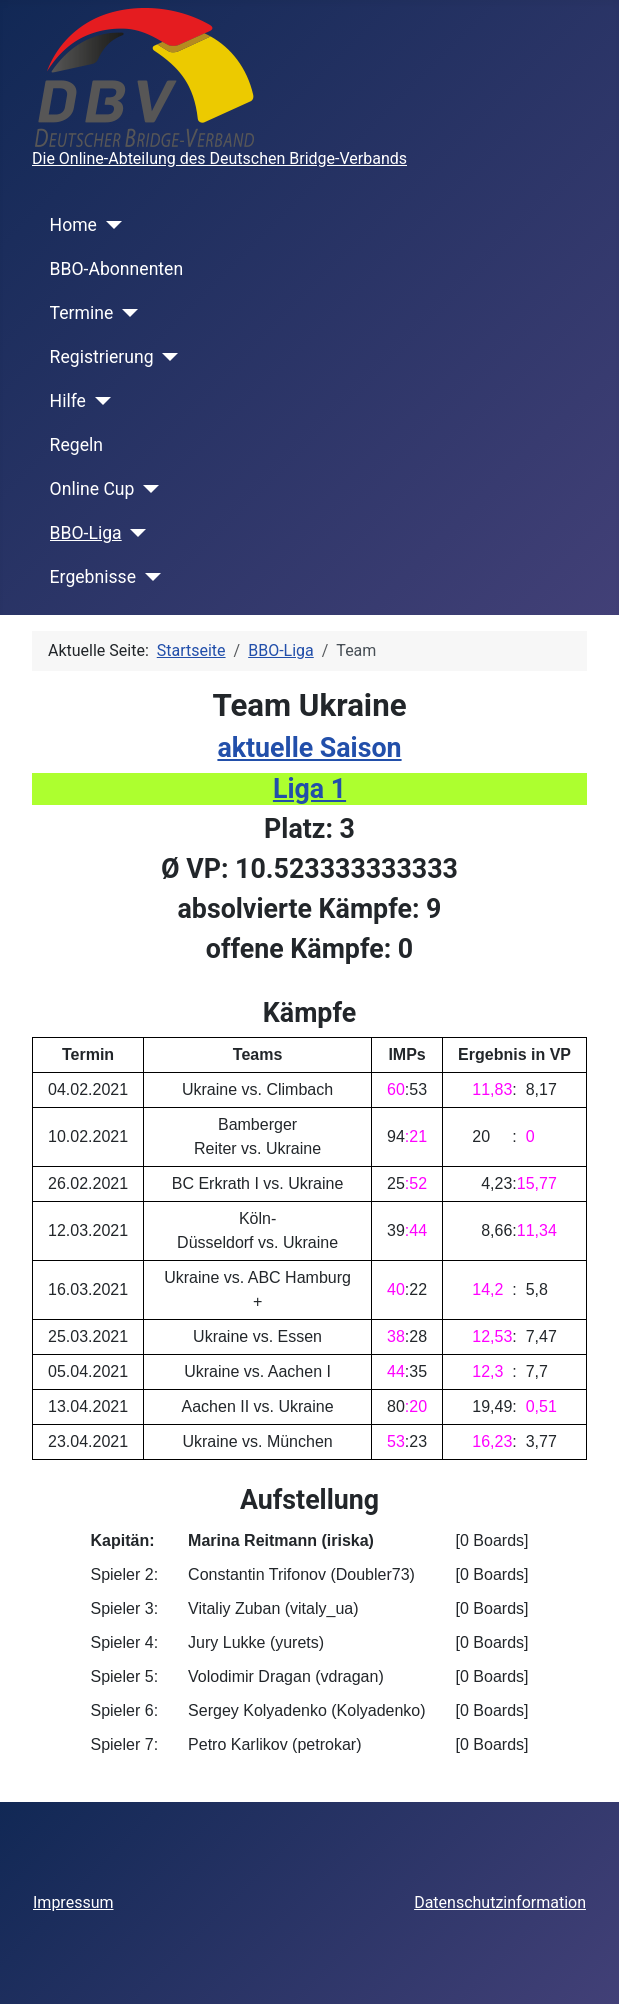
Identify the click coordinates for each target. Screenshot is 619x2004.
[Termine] (125, 313)
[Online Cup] (146, 489)
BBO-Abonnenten (117, 269)
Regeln (76, 445)
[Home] (109, 225)
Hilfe (68, 401)
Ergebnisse (93, 577)
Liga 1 (309, 789)
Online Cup (92, 489)
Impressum (73, 1902)
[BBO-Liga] (134, 533)
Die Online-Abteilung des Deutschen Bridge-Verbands (219, 158)
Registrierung (102, 357)
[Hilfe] (98, 401)
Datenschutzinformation (500, 1902)
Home (73, 225)
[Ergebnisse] (148, 577)
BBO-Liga (86, 533)
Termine (82, 313)
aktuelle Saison (309, 748)
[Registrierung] (166, 357)
